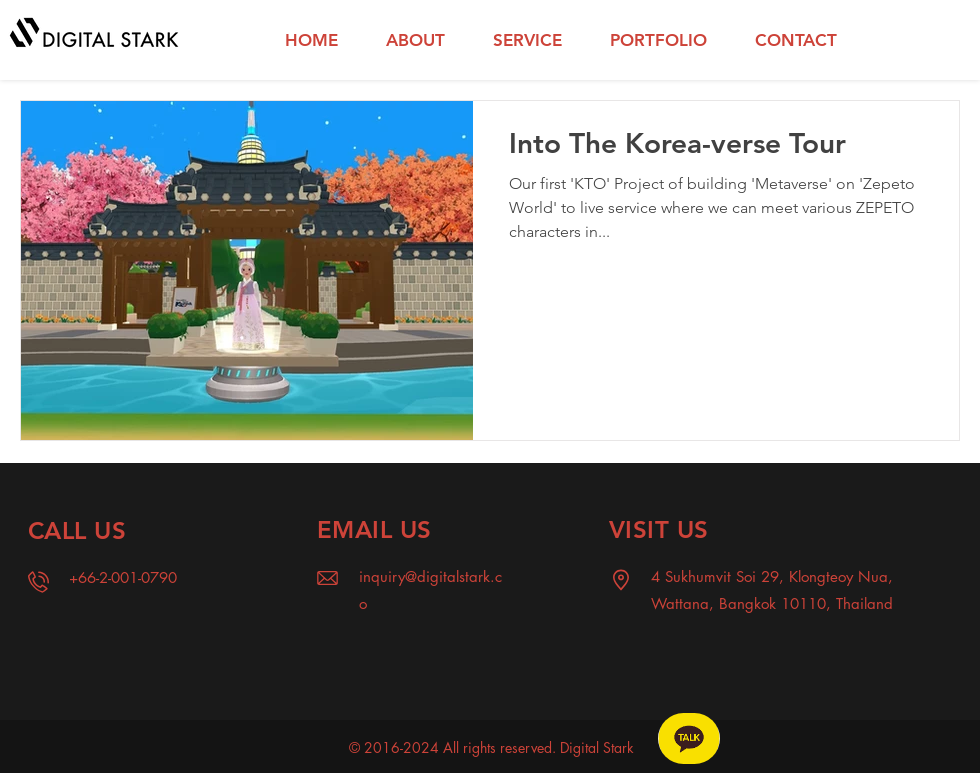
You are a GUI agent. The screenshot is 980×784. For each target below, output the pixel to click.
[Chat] (689, 738)
